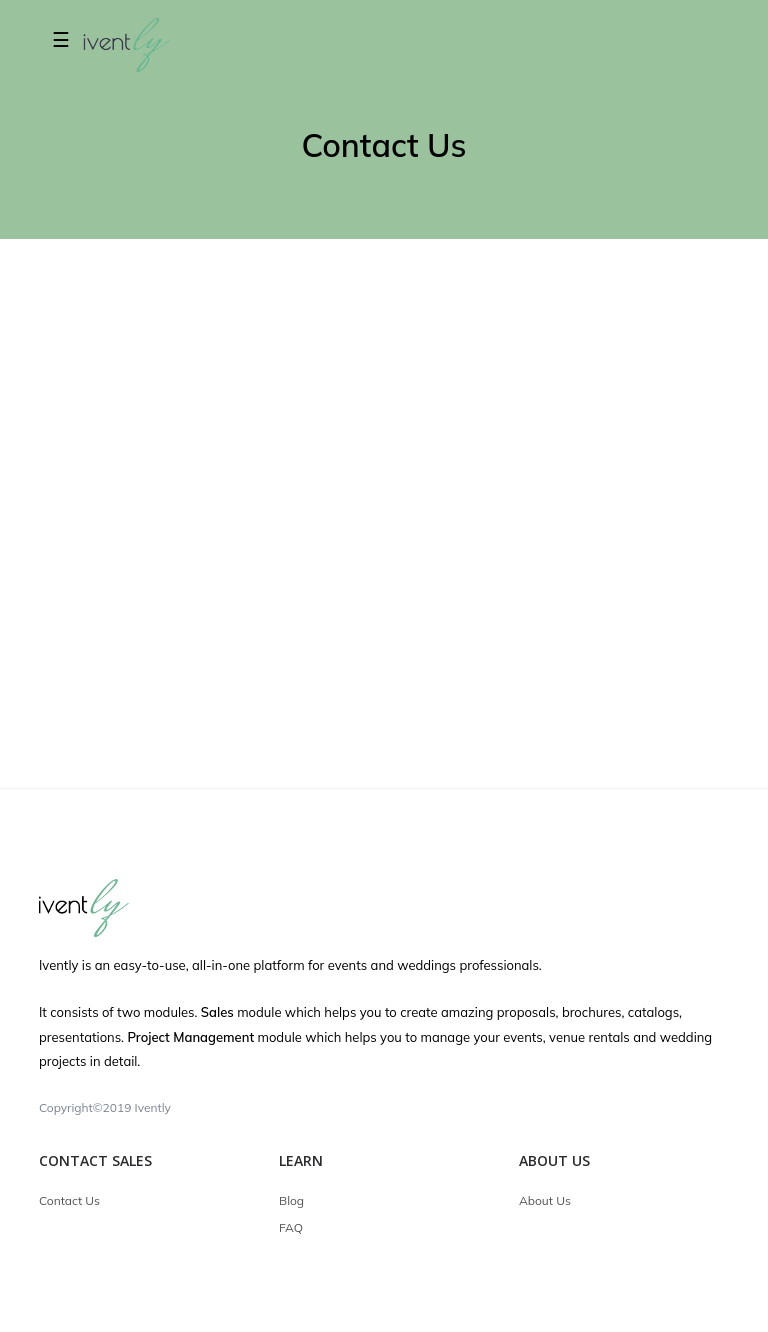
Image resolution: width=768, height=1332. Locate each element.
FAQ (291, 1227)
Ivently (153, 1107)
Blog (291, 1200)
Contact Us (69, 1200)
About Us (545, 1200)
